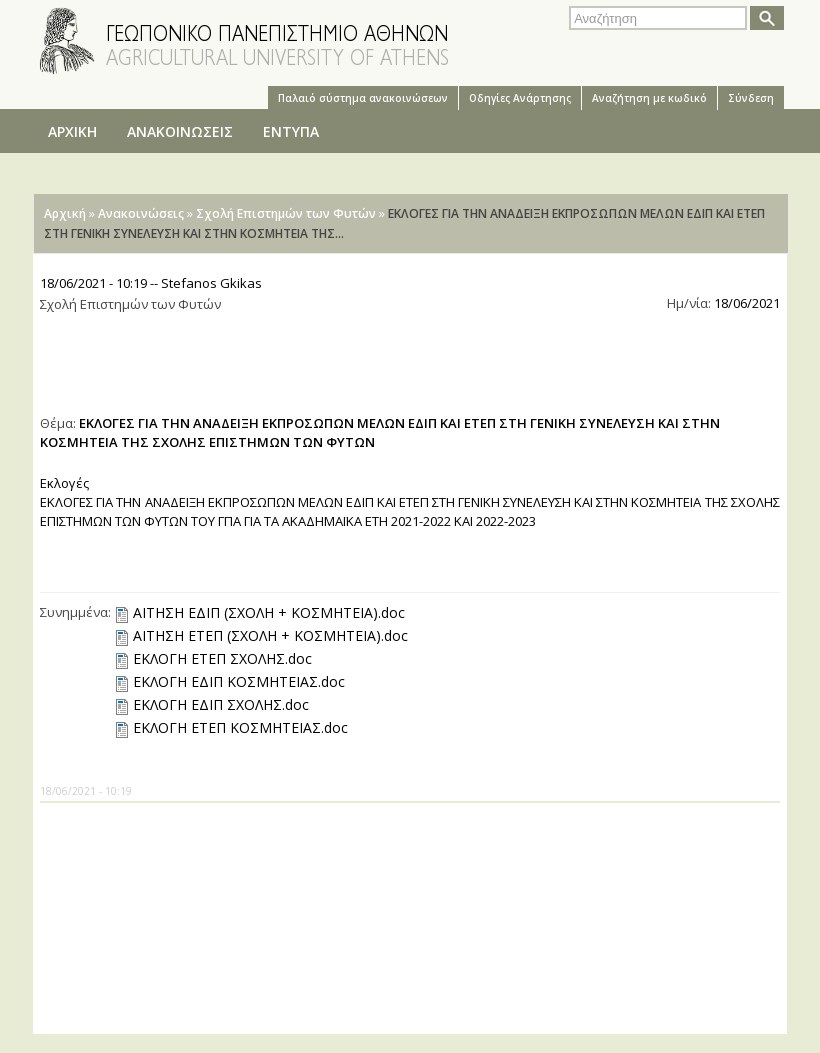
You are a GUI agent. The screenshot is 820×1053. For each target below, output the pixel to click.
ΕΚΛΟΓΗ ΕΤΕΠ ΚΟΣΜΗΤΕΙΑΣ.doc (240, 727)
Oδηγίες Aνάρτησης (520, 98)
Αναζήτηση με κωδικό (649, 98)
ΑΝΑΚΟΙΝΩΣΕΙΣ (180, 131)
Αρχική (65, 213)
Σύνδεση (751, 98)
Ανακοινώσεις (141, 213)
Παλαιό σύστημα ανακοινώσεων (363, 98)
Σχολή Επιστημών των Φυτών (286, 213)
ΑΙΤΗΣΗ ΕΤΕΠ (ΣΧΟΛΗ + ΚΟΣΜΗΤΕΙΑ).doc (270, 635)
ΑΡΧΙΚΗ (72, 131)
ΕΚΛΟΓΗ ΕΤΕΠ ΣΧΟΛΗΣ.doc (222, 658)
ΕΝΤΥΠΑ (291, 131)
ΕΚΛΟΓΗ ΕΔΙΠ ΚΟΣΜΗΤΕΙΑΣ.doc (239, 681)
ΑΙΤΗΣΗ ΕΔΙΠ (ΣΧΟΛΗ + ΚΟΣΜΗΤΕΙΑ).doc (269, 612)
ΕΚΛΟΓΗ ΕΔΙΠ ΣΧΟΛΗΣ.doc (221, 704)
